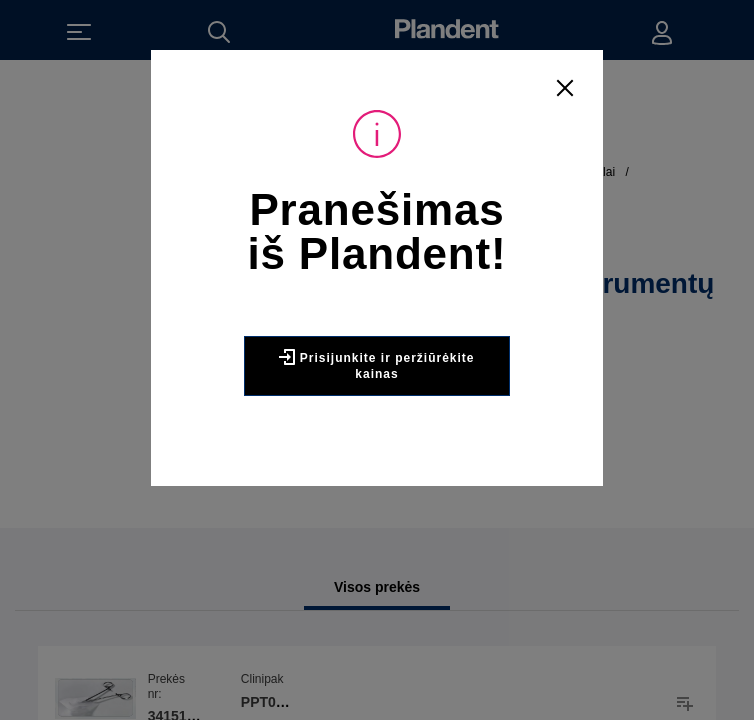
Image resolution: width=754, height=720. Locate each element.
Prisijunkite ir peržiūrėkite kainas (376, 365)
